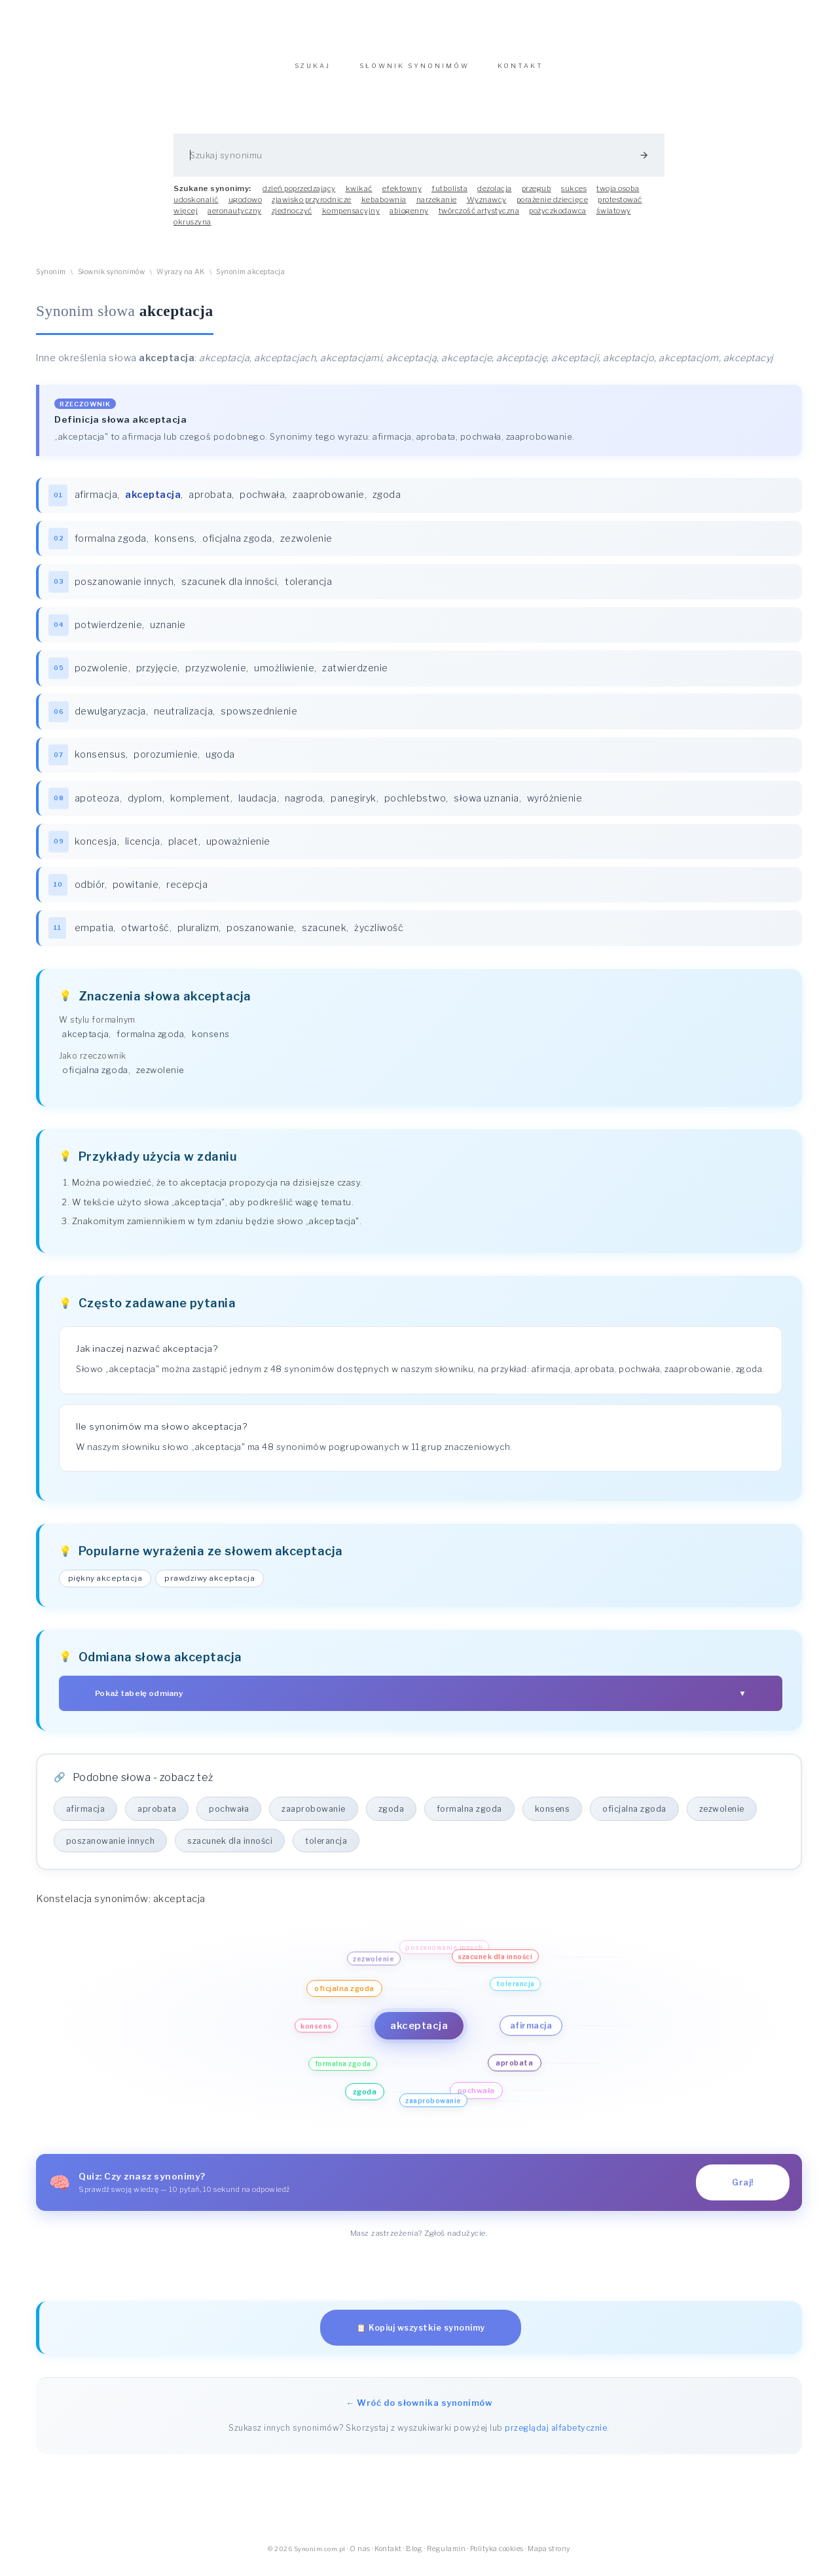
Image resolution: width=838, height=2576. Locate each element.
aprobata (210, 502)
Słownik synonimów (111, 278)
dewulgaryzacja (110, 720)
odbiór (90, 894)
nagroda (304, 807)
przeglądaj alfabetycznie (556, 2438)
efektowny (402, 195)
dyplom (145, 807)
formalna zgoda (111, 545)
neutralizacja (183, 720)
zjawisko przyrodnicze (312, 206)
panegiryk (354, 807)
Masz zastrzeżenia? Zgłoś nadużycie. (419, 2243)
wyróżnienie (555, 807)
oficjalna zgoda (238, 545)
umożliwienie (285, 676)
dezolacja (494, 195)
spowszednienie (259, 720)
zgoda (387, 502)
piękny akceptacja (105, 1588)
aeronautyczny (235, 217)
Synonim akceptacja (250, 278)
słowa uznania (487, 807)
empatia (94, 938)
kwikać (359, 195)
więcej (185, 217)
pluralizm (198, 938)
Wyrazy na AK (180, 278)
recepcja (187, 894)
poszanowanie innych (124, 589)
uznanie (169, 633)
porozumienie (166, 763)
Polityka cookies (497, 2559)
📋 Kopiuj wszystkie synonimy (420, 2338)
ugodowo (245, 206)
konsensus (100, 763)
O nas (360, 2559)
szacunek (324, 938)
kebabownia (384, 206)
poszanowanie (261, 938)
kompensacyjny (351, 217)
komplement (200, 807)
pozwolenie (101, 676)
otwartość (146, 938)
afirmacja (96, 502)
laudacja (257, 807)
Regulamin (446, 2559)
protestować (620, 206)
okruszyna (192, 228)
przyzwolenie (216, 676)
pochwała (262, 502)
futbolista (449, 195)
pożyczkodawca (558, 217)
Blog (414, 2559)
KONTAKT (520, 72)
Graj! (743, 2193)
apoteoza (97, 807)
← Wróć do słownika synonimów (419, 2413)
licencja (142, 850)
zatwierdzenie (356, 676)
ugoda (221, 763)
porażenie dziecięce (553, 206)
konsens (175, 545)
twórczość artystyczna (479, 217)
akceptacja (85, 1044)
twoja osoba (618, 195)
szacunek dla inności (230, 589)
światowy (613, 217)
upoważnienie (238, 850)
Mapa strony (549, 2559)
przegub (537, 195)
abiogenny (409, 217)
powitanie (136, 894)
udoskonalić (196, 206)
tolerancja (309, 589)
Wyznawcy (487, 206)
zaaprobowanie (329, 502)
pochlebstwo (415, 807)
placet (183, 850)
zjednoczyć (292, 217)
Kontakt (388, 2559)
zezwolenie (306, 545)
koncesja (96, 850)
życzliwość (379, 938)
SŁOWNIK (414, 72)
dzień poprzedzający (299, 195)
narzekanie (436, 206)
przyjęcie (157, 676)
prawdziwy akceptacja (211, 1588)
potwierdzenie (109, 633)
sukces (574, 195)
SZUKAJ (313, 72)
